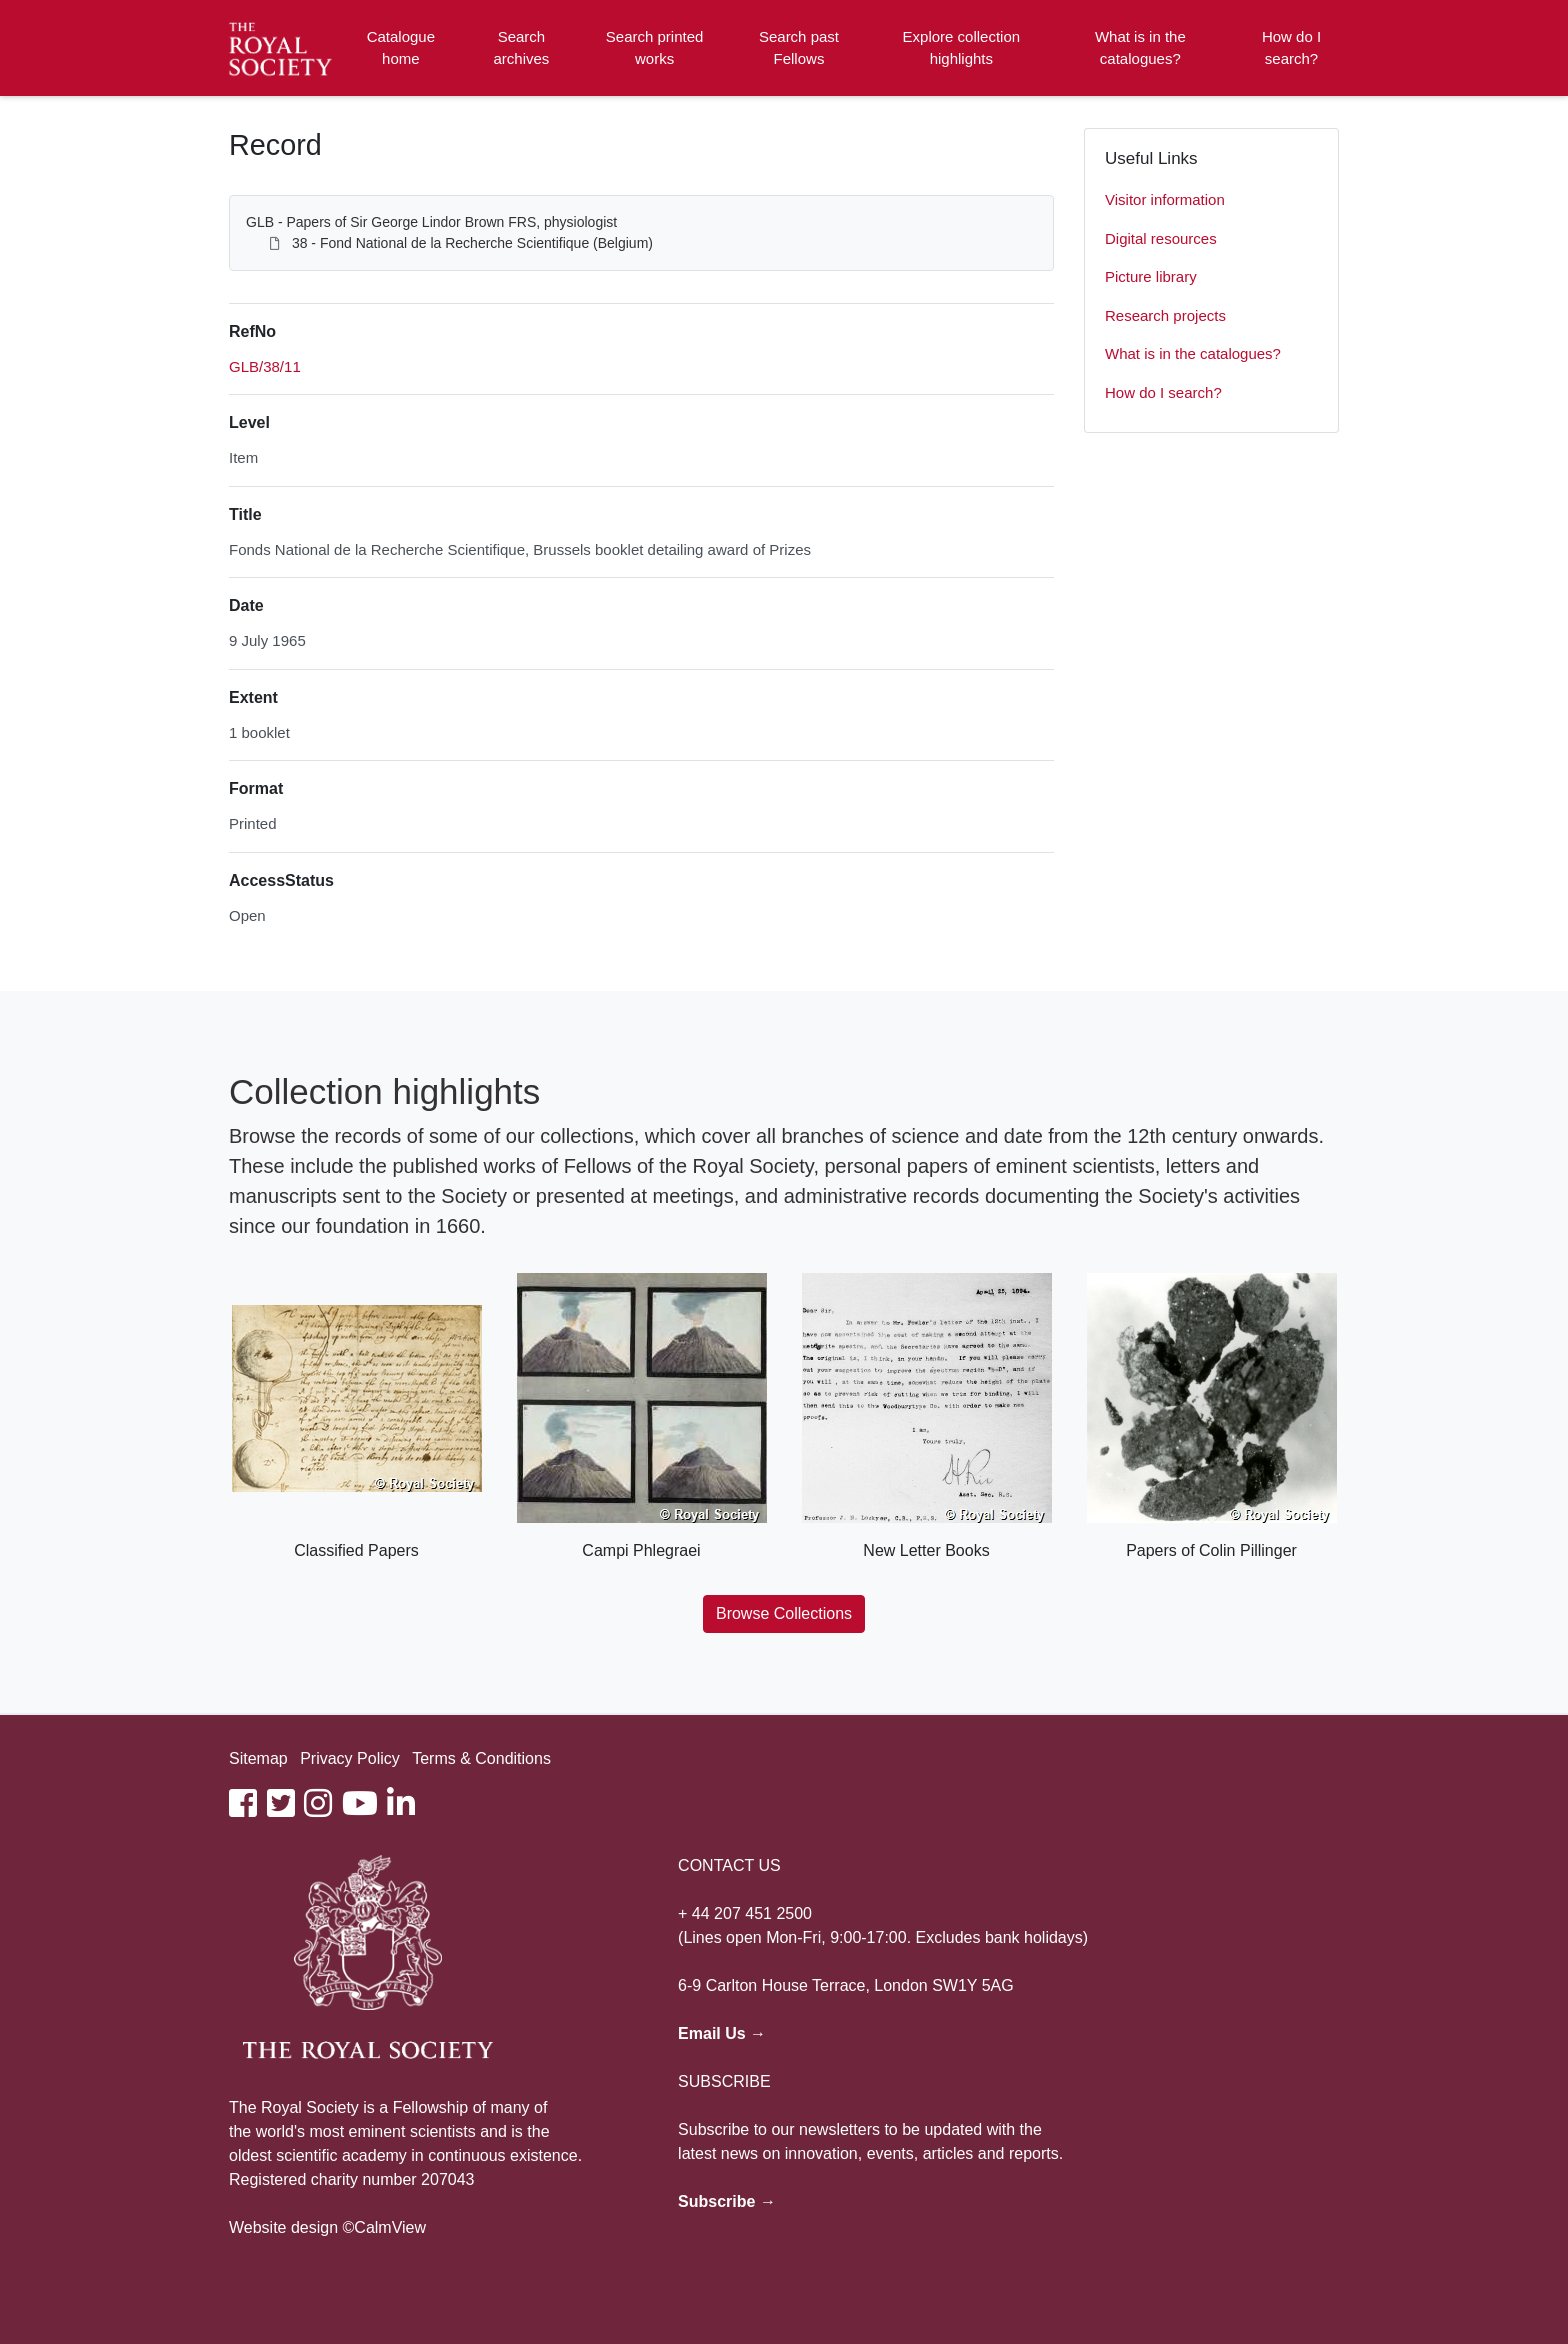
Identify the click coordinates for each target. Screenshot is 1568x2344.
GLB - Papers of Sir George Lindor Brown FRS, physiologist (431, 222)
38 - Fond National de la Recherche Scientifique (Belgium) (472, 243)
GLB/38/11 (265, 366)
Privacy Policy (350, 1758)
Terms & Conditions (481, 1758)
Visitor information (1165, 199)
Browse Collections (784, 1613)
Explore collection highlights (962, 48)
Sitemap (258, 1758)
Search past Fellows (799, 48)
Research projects (1165, 315)
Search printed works (655, 48)
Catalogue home (401, 48)
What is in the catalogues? (1140, 48)
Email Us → (722, 2033)
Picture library (1151, 276)
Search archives (522, 48)
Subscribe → (727, 2201)
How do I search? (1291, 48)
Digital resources (1161, 238)
